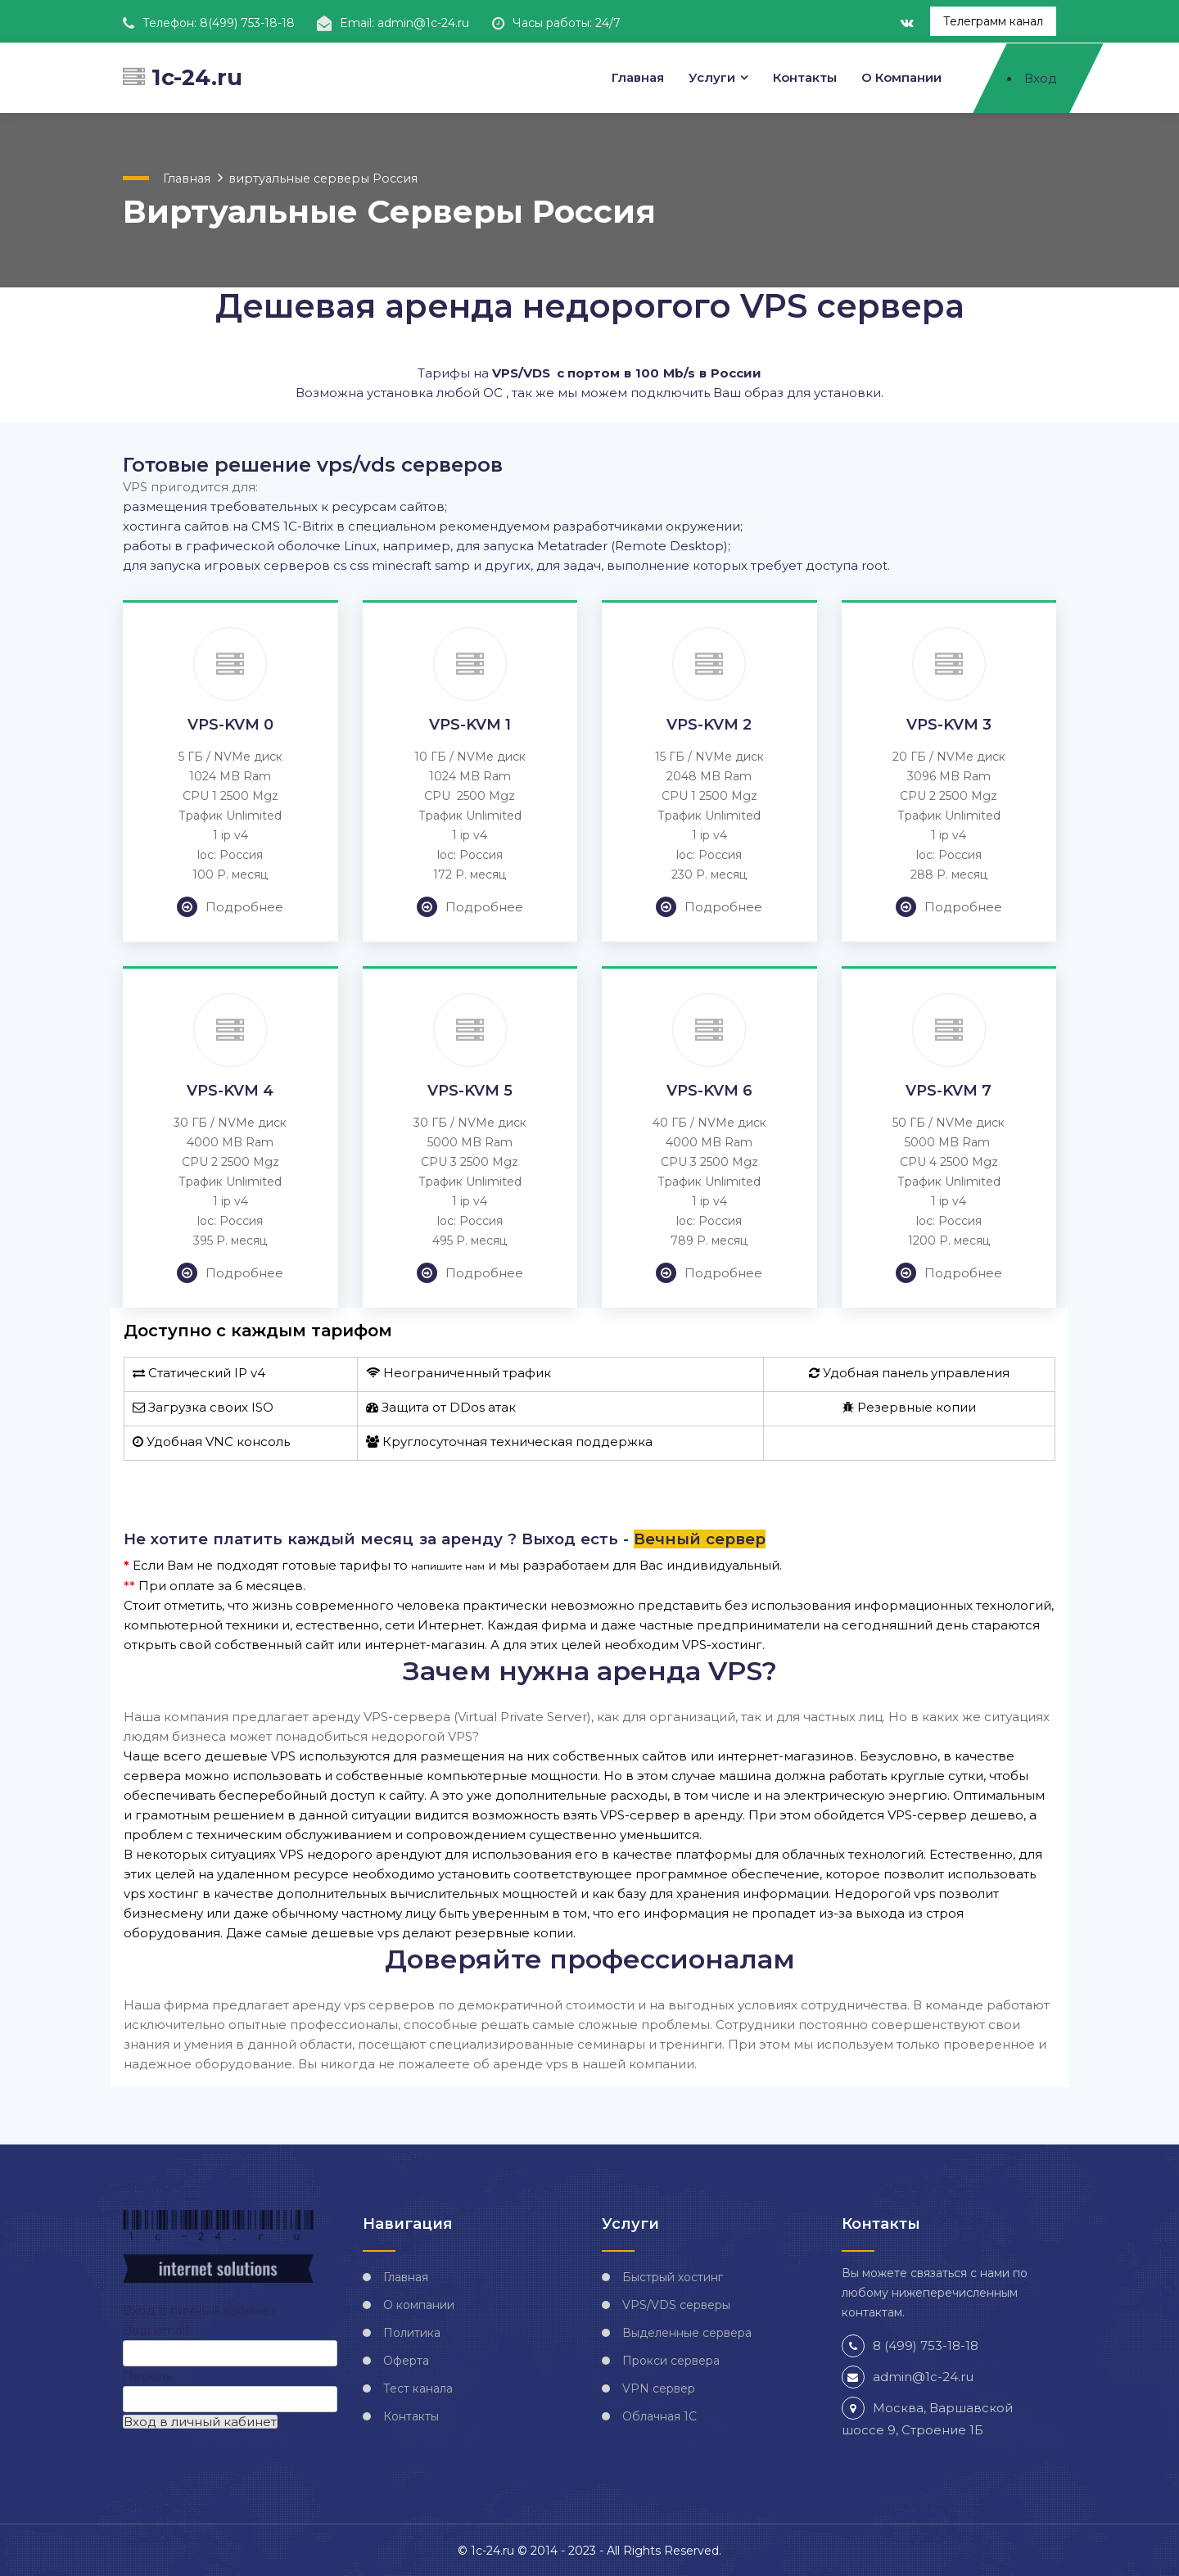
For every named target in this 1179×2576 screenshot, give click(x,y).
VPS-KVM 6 (709, 1090)
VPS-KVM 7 (949, 1090)
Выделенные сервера (687, 2332)
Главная (637, 76)
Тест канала (418, 2387)
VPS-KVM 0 (230, 724)
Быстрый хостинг (672, 2276)
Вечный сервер (700, 1538)
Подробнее (230, 906)
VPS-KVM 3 (949, 724)
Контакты (805, 76)
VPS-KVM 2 (709, 724)
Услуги (712, 76)
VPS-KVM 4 (230, 1090)
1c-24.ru (182, 76)
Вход (1039, 77)
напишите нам (448, 1565)
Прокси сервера (671, 2359)
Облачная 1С (659, 2415)
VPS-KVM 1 (470, 724)
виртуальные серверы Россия (314, 176)
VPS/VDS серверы (676, 2304)
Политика (411, 2332)
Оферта (406, 2359)
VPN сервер (658, 2387)
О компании (901, 76)
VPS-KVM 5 (470, 1090)
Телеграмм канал (993, 21)
